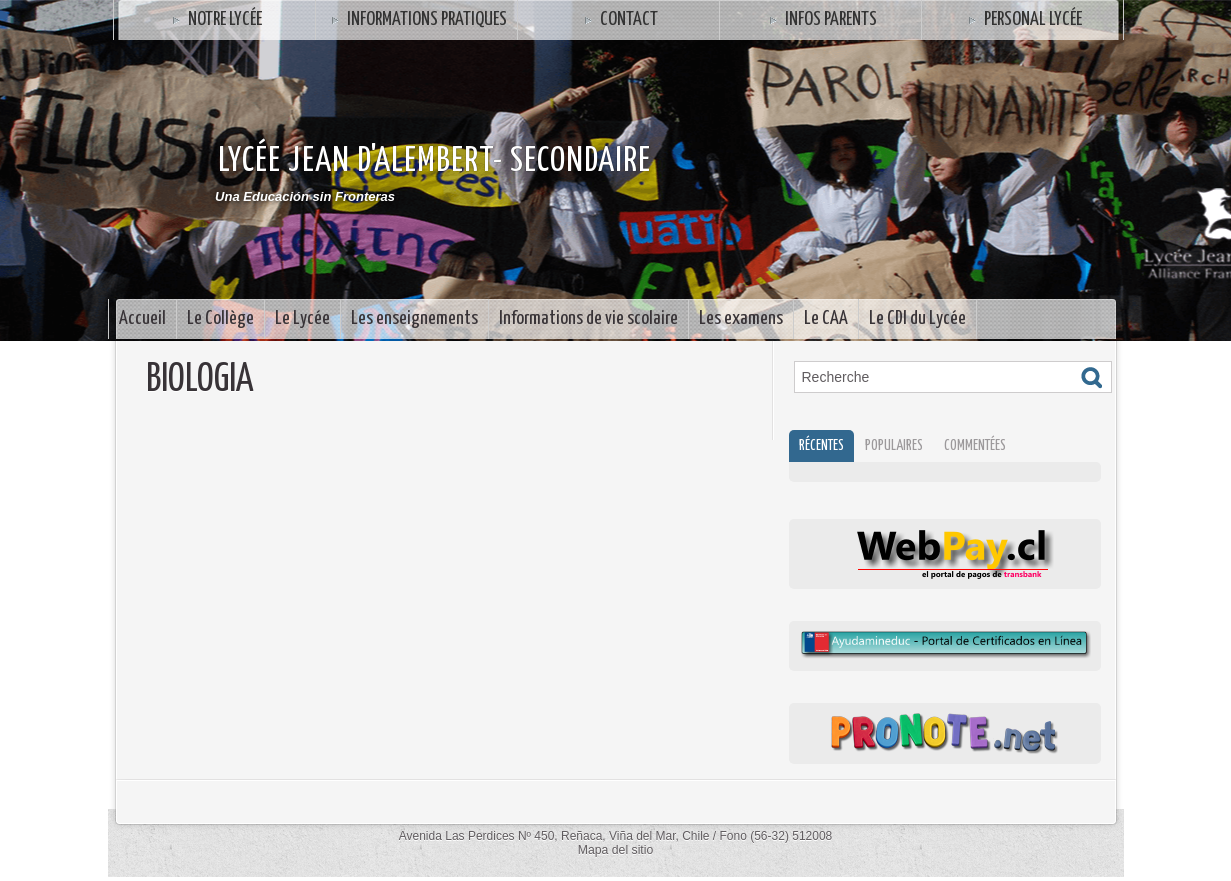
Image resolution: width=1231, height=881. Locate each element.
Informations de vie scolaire (588, 318)
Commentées (988, 447)
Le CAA (826, 318)
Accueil (142, 318)
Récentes (825, 447)
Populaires (902, 447)
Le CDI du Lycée (917, 318)
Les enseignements (414, 318)
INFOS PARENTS (820, 19)
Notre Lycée (214, 19)
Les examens (741, 318)
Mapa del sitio (615, 853)
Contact (618, 19)
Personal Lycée (1022, 19)
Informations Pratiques (416, 19)
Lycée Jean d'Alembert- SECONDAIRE (434, 161)
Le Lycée (302, 318)
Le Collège (220, 318)
